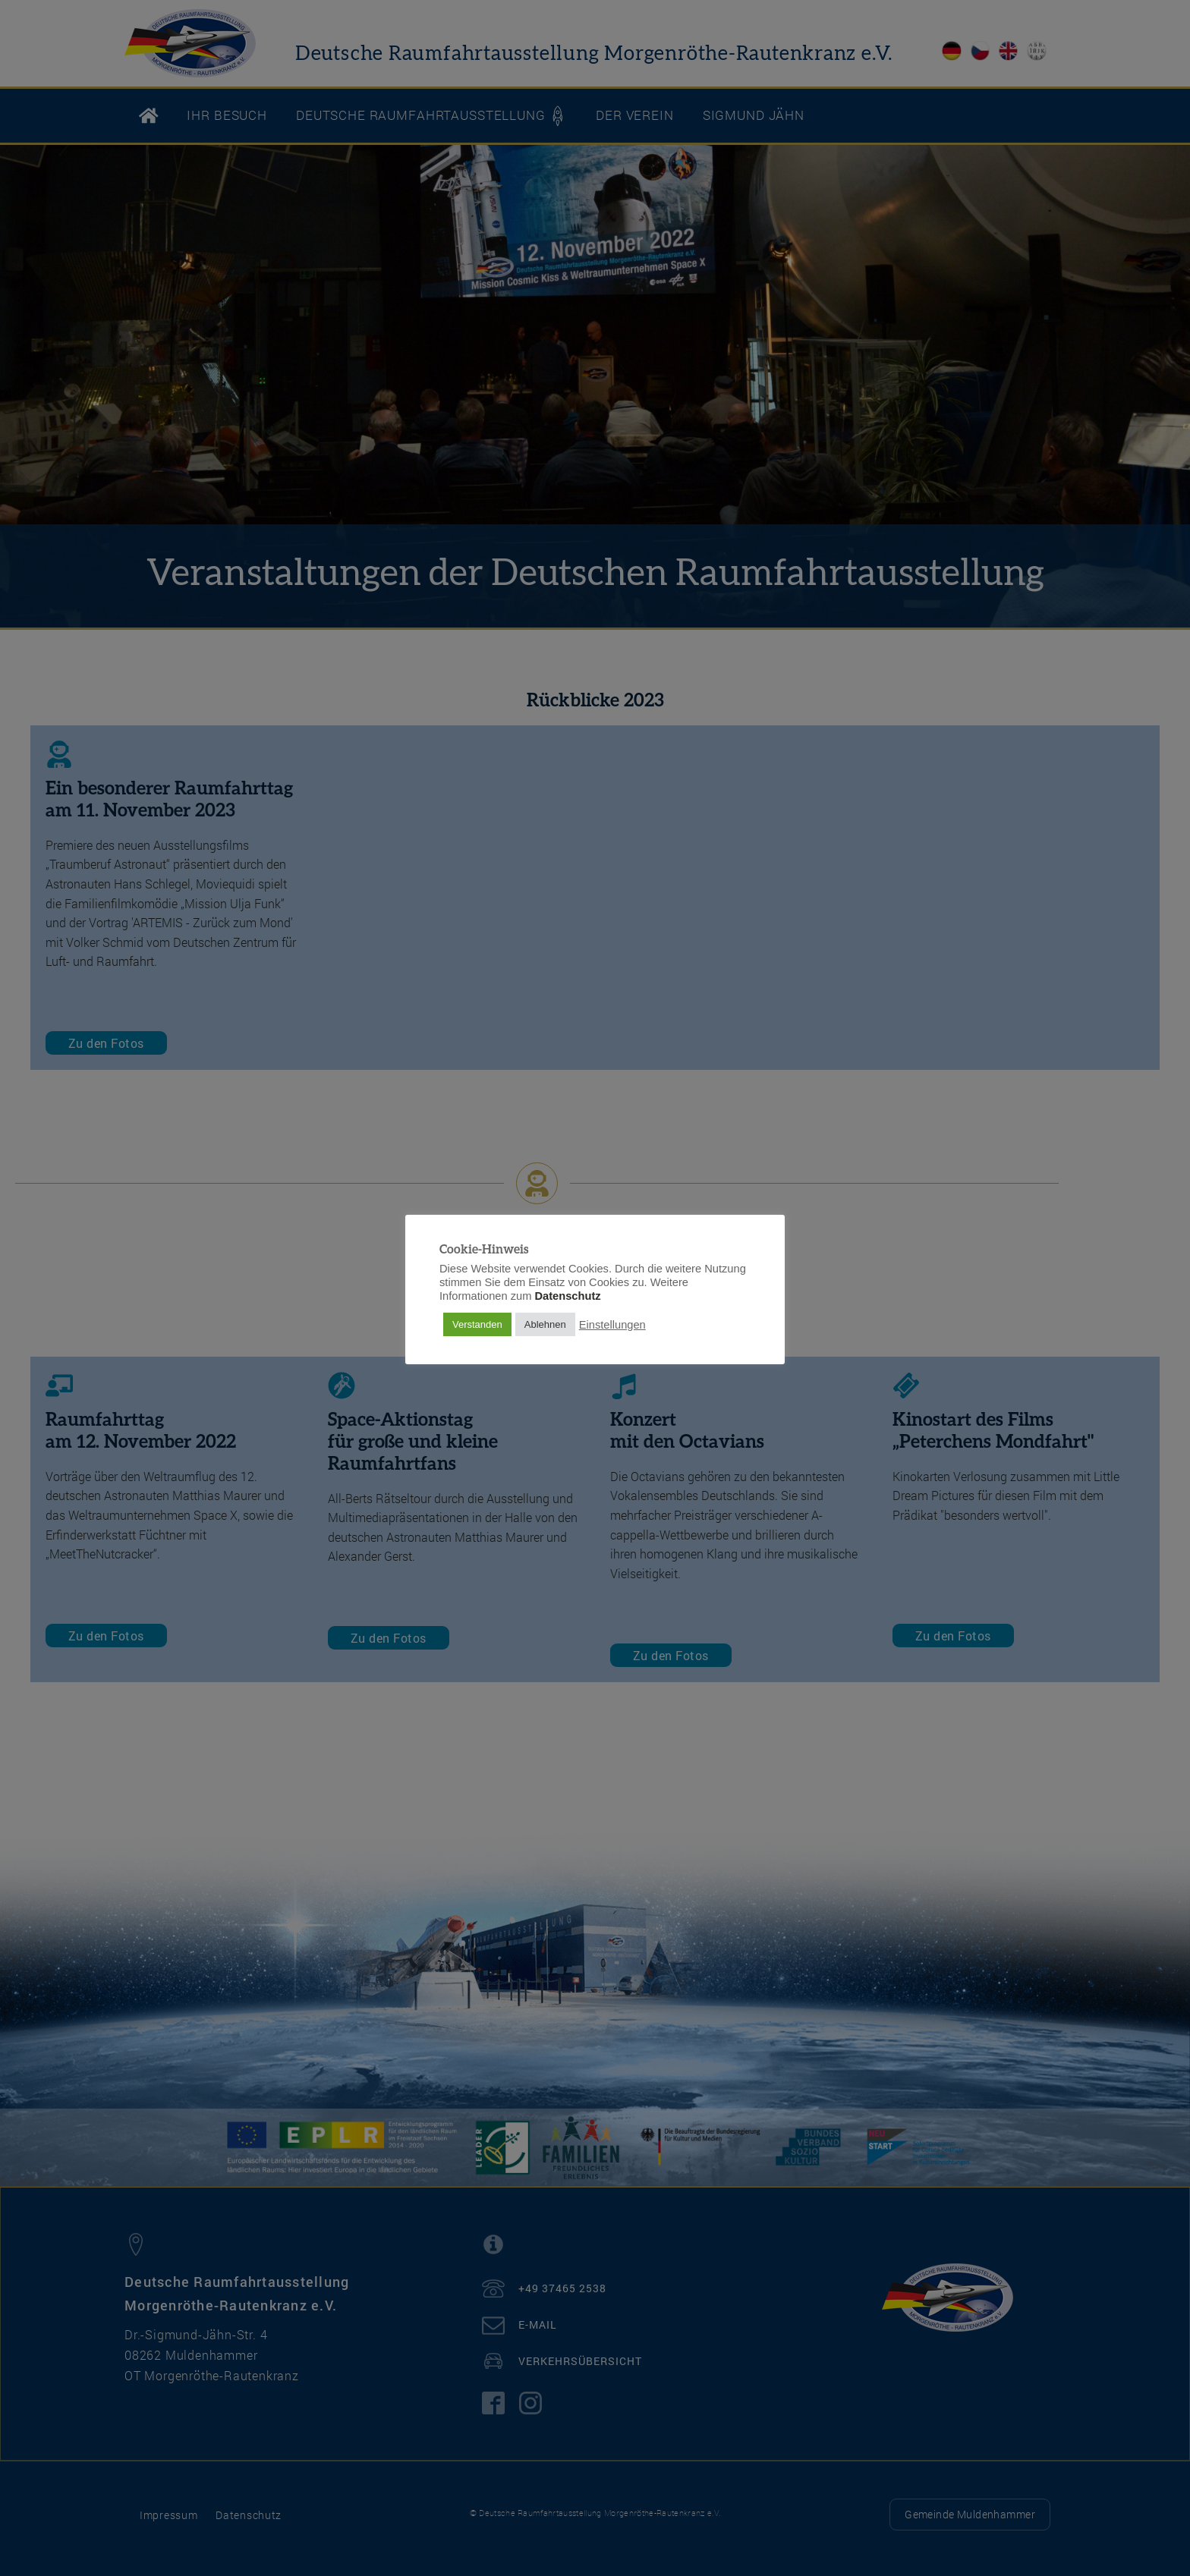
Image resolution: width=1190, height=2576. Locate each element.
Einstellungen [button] (612, 1325)
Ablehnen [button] (545, 1324)
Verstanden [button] (477, 1324)
